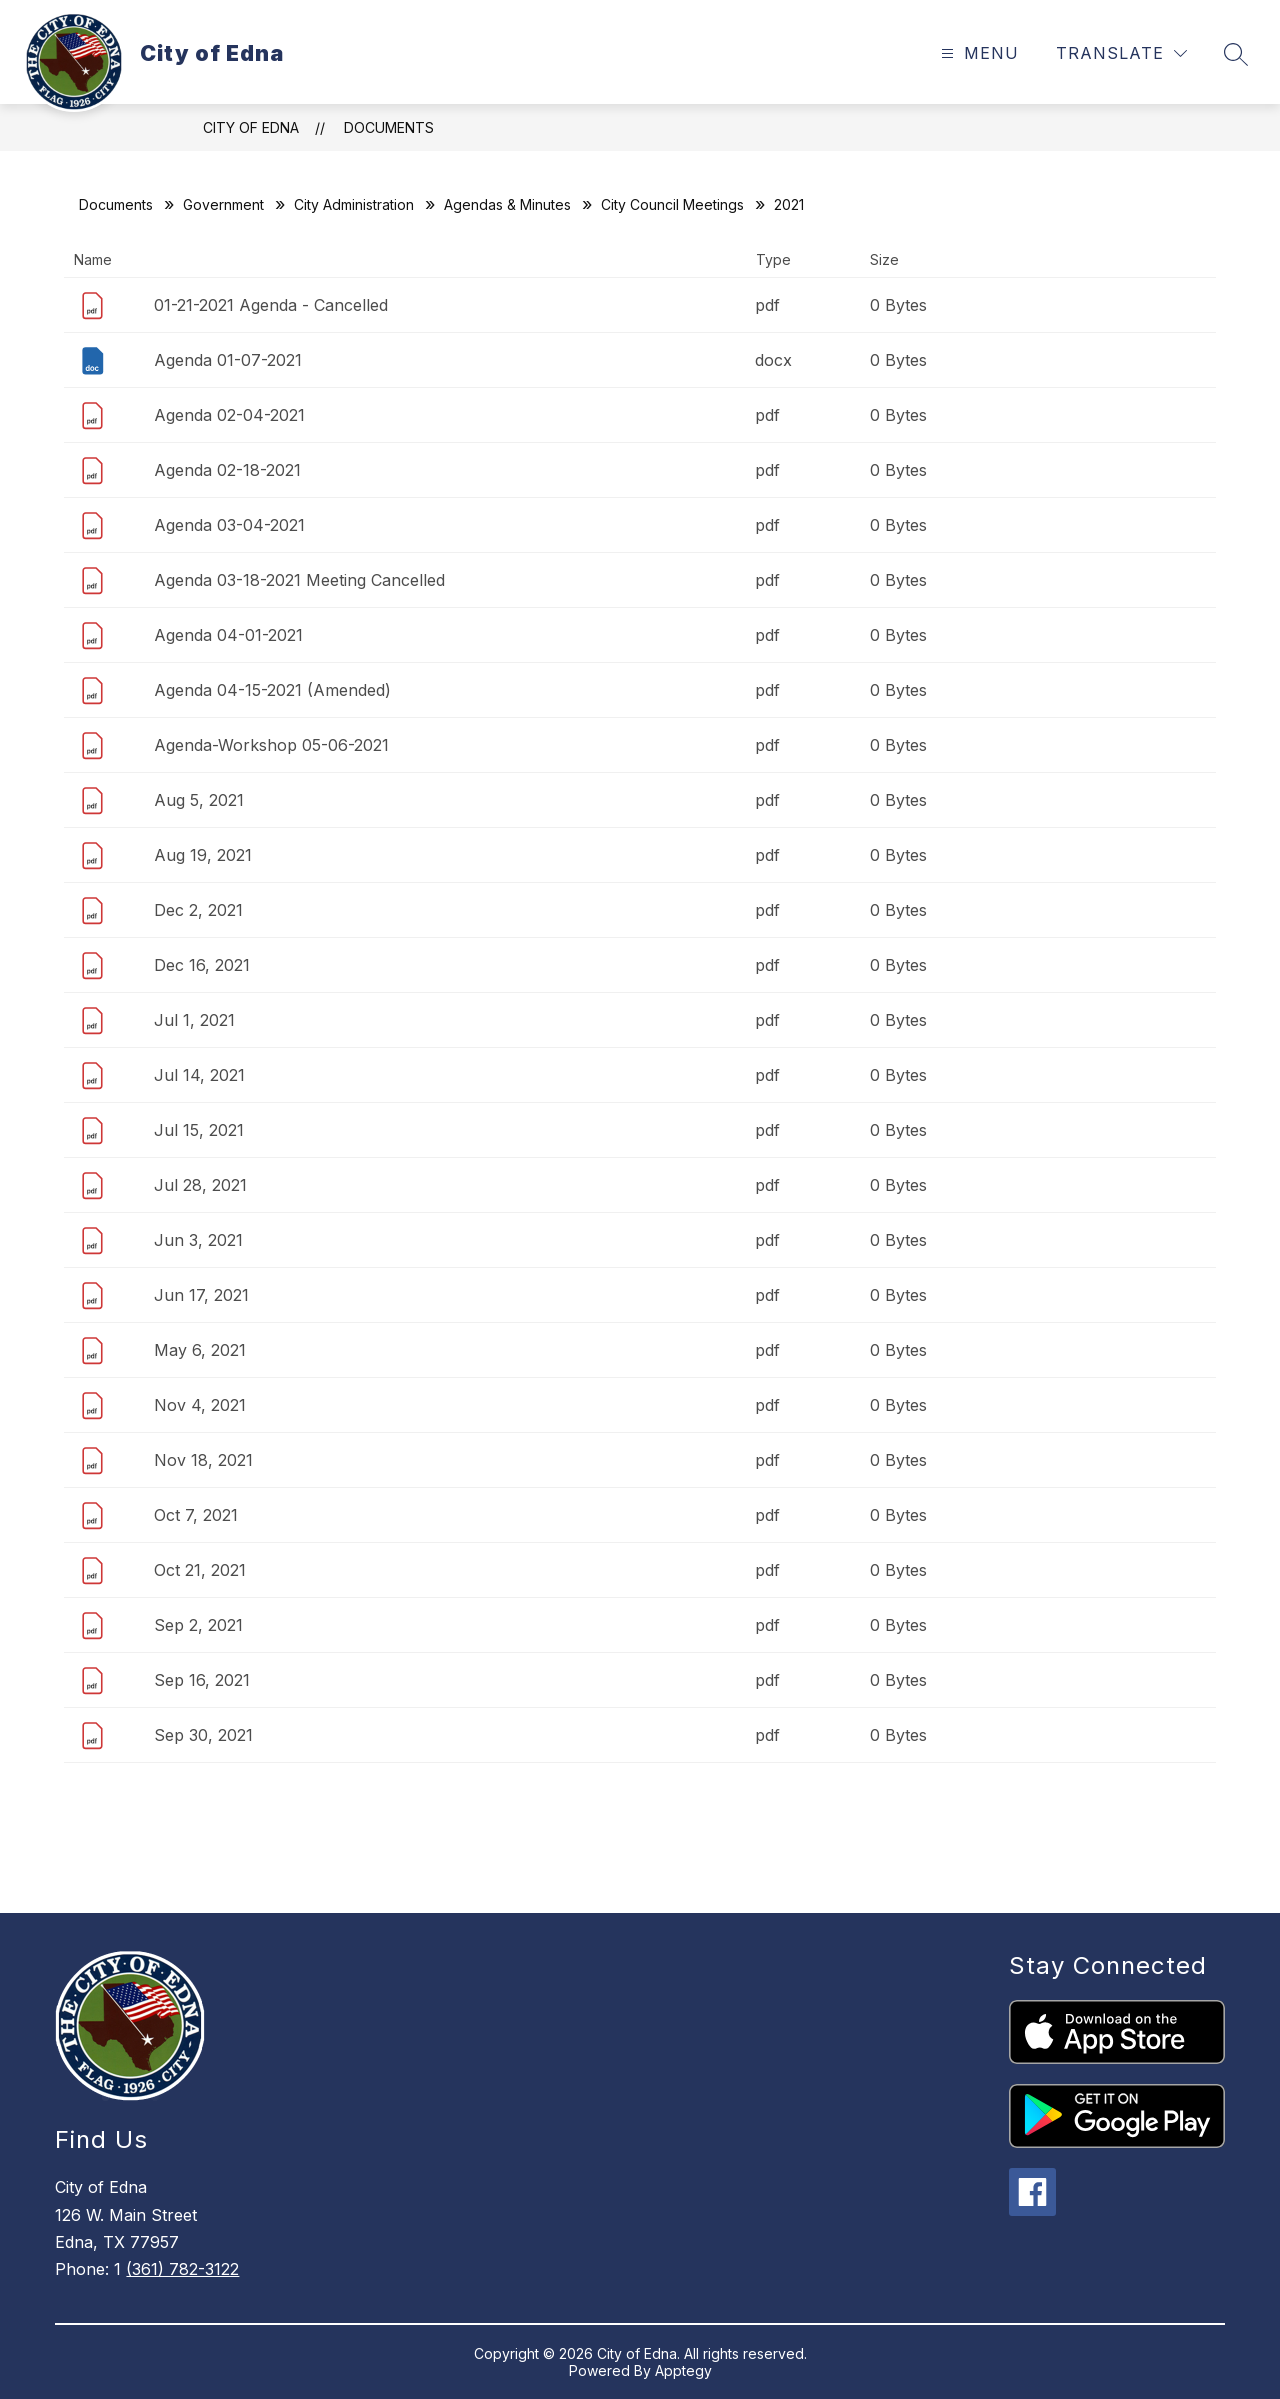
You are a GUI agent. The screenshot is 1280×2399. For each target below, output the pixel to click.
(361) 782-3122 (182, 2269)
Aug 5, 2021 (199, 800)
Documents (389, 127)
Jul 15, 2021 (199, 1130)
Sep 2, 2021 (198, 1625)
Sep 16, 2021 (202, 1680)
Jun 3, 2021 (198, 1240)
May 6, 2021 (200, 1350)
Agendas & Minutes (507, 204)
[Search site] (1236, 54)
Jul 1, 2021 (194, 1020)
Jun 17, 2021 (201, 1295)
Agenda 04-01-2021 (228, 635)
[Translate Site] (1121, 53)
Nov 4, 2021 (200, 1405)
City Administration (354, 204)
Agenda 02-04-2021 (229, 415)
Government (223, 204)
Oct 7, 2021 (196, 1515)
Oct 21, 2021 (200, 1570)
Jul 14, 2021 (199, 1075)
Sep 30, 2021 (203, 1735)
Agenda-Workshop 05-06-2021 (271, 745)
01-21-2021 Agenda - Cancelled (271, 305)
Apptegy (683, 2370)
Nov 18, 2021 (203, 1460)
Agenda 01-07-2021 (228, 360)
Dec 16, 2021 (202, 965)
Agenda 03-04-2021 (229, 525)
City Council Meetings (672, 204)
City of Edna (251, 127)
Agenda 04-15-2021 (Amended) (272, 690)
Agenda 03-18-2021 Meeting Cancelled (299, 580)
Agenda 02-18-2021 (227, 470)
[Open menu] (977, 53)
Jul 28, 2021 (200, 1185)
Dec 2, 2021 (198, 910)
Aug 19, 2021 (203, 855)
